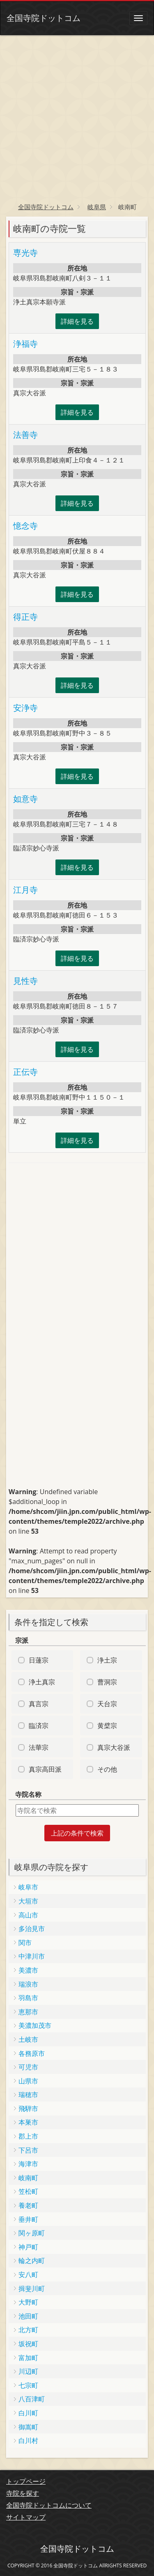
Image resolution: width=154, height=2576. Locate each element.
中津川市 (31, 1956)
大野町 (28, 2302)
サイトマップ (26, 2517)
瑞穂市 (28, 2094)
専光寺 (25, 252)
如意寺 (25, 798)
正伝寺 (25, 1071)
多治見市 (31, 1928)
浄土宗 (107, 1660)
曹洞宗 (107, 1681)
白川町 (28, 2412)
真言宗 (38, 1703)
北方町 (28, 2329)
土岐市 (28, 2039)
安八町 (28, 2274)
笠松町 (28, 2191)
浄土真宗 (42, 1681)
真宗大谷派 (113, 1747)
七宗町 (28, 2385)
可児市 (28, 2067)
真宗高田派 (45, 1769)
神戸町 (28, 2246)
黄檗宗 (107, 1725)
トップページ (26, 2481)
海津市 (28, 2163)
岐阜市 (28, 1887)
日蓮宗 (38, 1660)
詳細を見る (77, 321)
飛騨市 (28, 2108)
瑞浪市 (28, 1984)
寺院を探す (22, 2493)
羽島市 (28, 1997)
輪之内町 (31, 2260)
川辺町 (28, 2371)
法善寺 (25, 434)
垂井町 (28, 2219)
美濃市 (28, 1970)
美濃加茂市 (34, 2025)
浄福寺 (25, 343)
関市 (25, 1942)
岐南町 (28, 2177)
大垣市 (28, 1901)
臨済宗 (38, 1725)
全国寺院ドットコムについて (49, 2505)
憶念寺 (25, 525)
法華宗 (38, 1747)
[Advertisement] (77, 116)
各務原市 (31, 2053)
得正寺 (25, 616)
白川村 (28, 2440)
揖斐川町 (31, 2288)
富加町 (28, 2357)
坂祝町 (28, 2343)
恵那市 (28, 2011)
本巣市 (28, 2122)
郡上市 (28, 2136)
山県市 (28, 2081)
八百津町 (31, 2398)
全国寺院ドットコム (43, 17)
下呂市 (28, 2150)
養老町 (28, 2205)
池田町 (28, 2316)
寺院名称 (28, 1794)
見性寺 (25, 980)
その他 (107, 1769)
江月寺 (25, 889)
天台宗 (107, 1703)
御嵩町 (28, 2426)
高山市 (28, 1915)
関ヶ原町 (31, 2232)
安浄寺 (25, 707)
